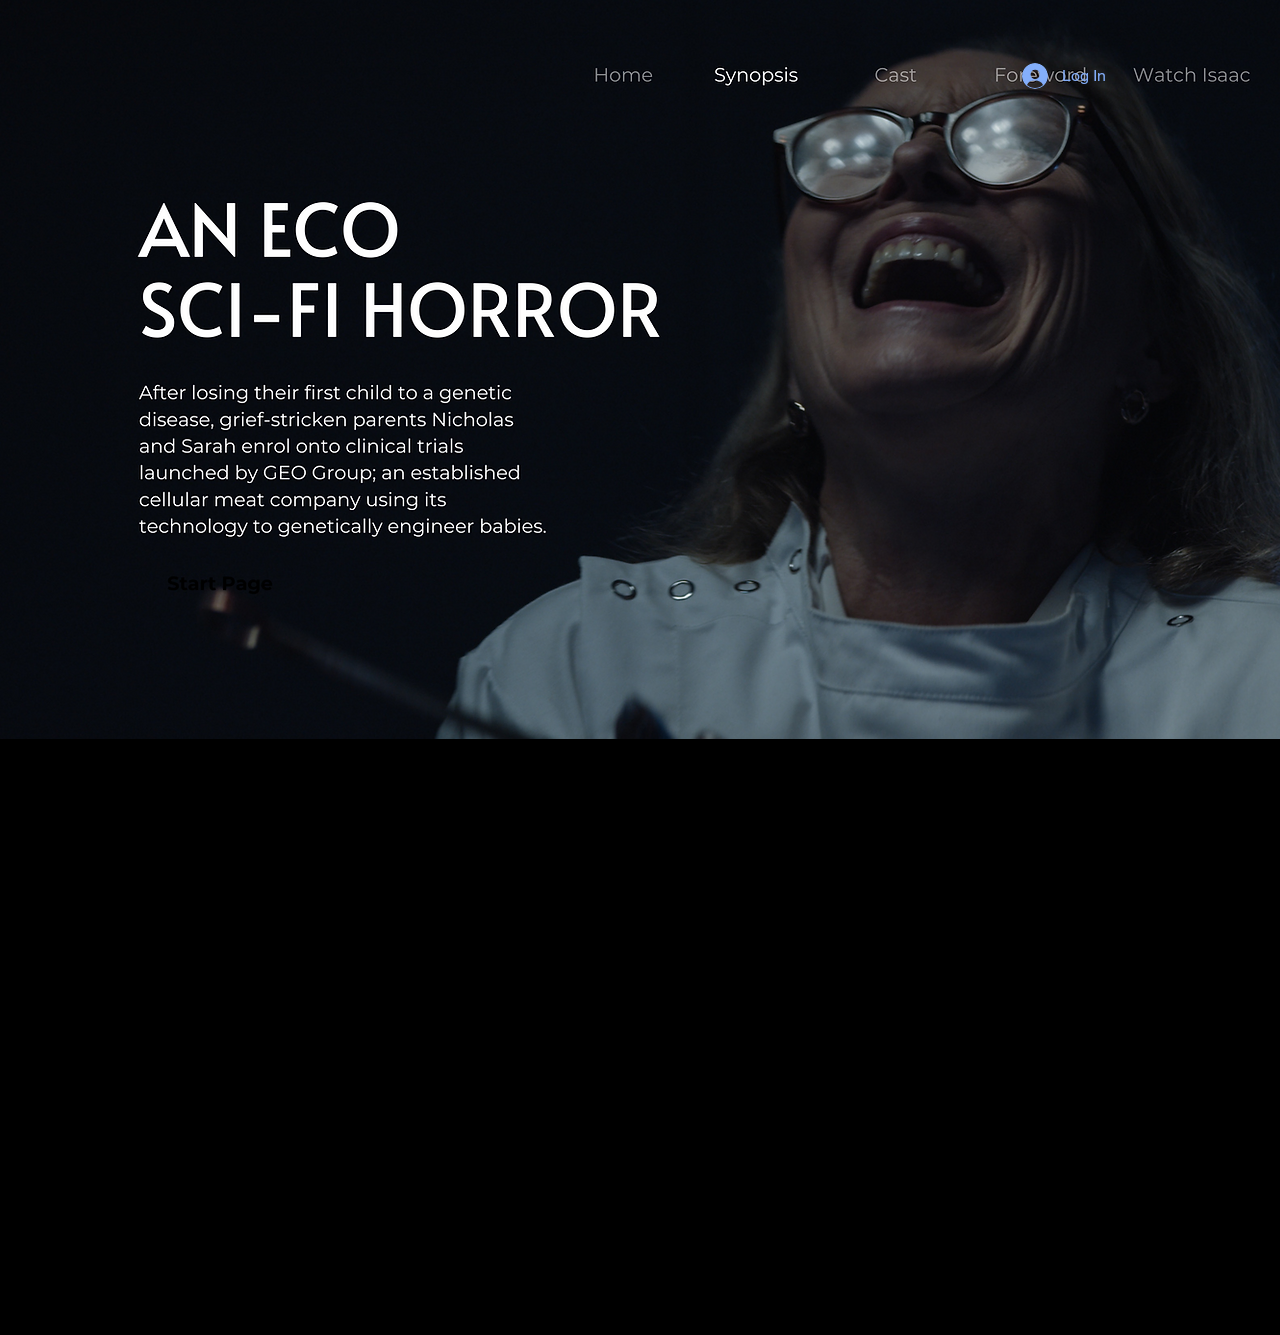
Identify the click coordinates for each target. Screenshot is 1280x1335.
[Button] (755, 73)
